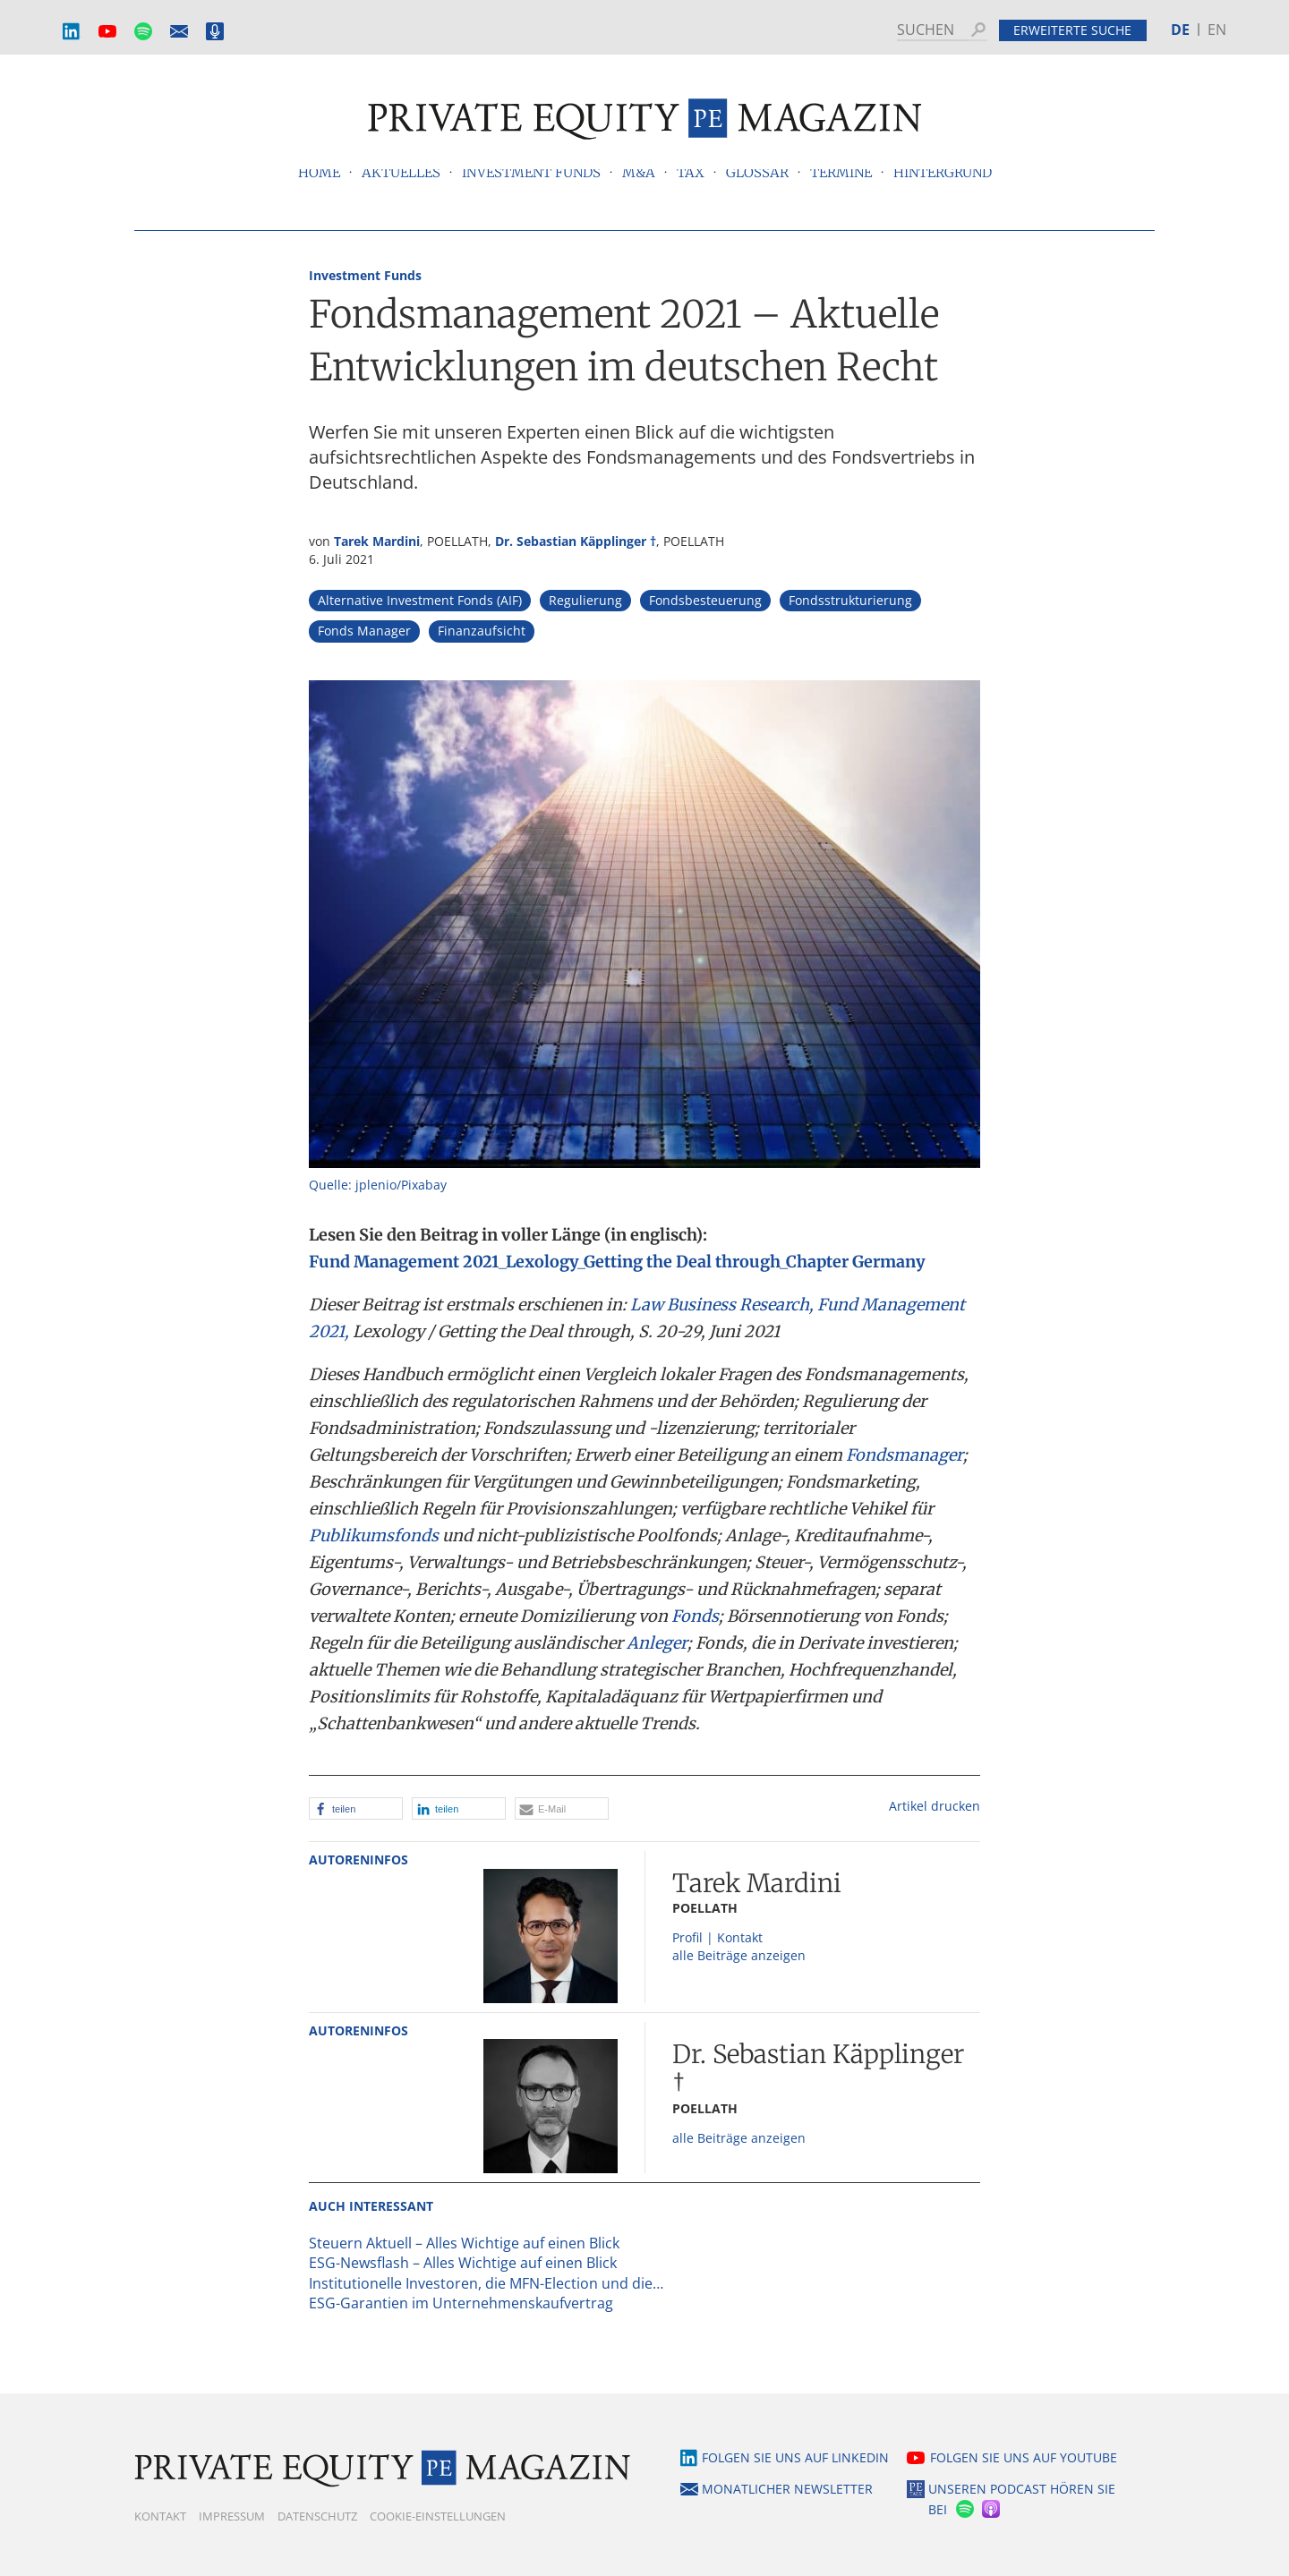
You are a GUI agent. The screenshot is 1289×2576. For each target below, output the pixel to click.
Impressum (232, 2516)
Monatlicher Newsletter (179, 31)
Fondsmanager (904, 1455)
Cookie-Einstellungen (438, 2516)
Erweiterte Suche (1072, 29)
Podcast (215, 31)
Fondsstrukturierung (850, 600)
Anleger (657, 1643)
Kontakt (160, 2516)
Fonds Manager (364, 630)
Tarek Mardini (377, 541)
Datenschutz (317, 2516)
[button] (356, 1808)
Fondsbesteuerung (705, 600)
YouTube (107, 31)
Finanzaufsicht (481, 630)
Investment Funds (365, 275)
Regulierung (585, 600)
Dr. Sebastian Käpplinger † (575, 541)
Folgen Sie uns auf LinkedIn (795, 2457)
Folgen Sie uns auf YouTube (1023, 2457)
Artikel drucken (934, 1805)
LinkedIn (72, 31)
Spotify (143, 31)
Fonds (695, 1616)
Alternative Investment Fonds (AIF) (420, 600)
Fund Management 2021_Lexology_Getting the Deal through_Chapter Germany (617, 1261)
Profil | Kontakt (717, 1937)
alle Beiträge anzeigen (739, 1955)
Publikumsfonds (374, 1535)
